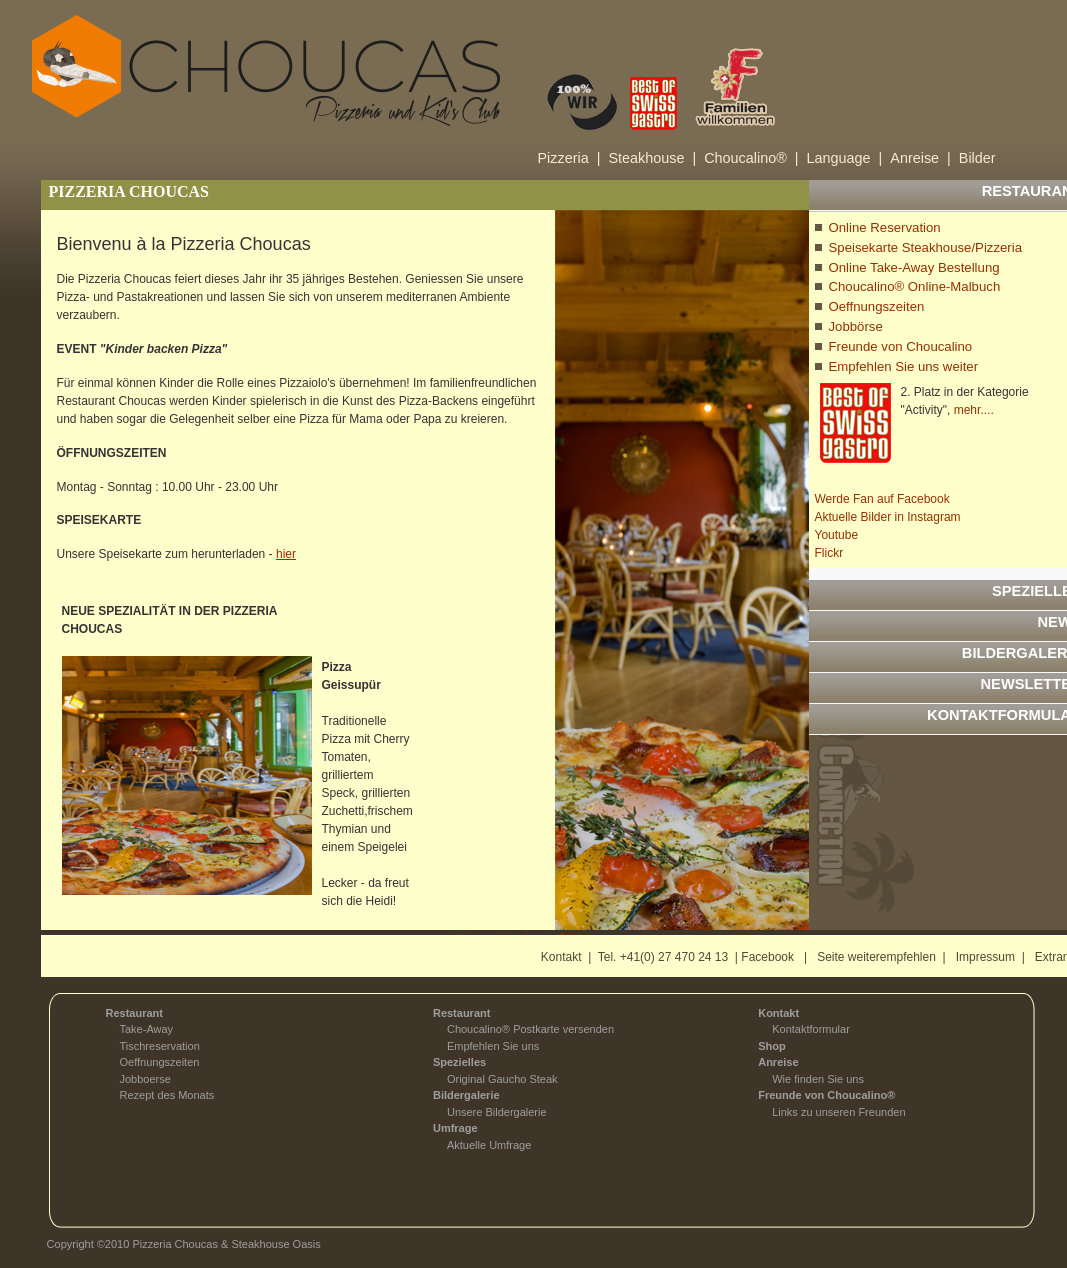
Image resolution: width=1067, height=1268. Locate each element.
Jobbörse (856, 326)
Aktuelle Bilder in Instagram (888, 517)
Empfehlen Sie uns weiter (904, 366)
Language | (845, 158)
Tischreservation (160, 1046)
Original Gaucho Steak (502, 1079)
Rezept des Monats (167, 1095)
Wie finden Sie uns (818, 1079)
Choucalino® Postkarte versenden (530, 1029)
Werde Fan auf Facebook (882, 499)
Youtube (837, 535)
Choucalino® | (751, 158)
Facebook (767, 957)
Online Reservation (885, 227)
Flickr (829, 553)
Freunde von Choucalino (901, 346)
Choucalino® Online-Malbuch (915, 286)
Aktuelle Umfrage (489, 1145)
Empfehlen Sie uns (493, 1046)
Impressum (985, 957)
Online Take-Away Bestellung (914, 267)
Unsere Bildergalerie (497, 1112)
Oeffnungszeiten (877, 306)
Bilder (977, 158)
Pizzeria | (569, 158)
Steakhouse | (652, 158)
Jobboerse (145, 1079)
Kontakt (561, 957)
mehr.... (974, 410)
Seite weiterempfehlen (876, 957)
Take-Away (147, 1029)
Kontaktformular (811, 1029)
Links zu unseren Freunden (838, 1112)
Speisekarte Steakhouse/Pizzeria (926, 247)
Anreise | (920, 158)
